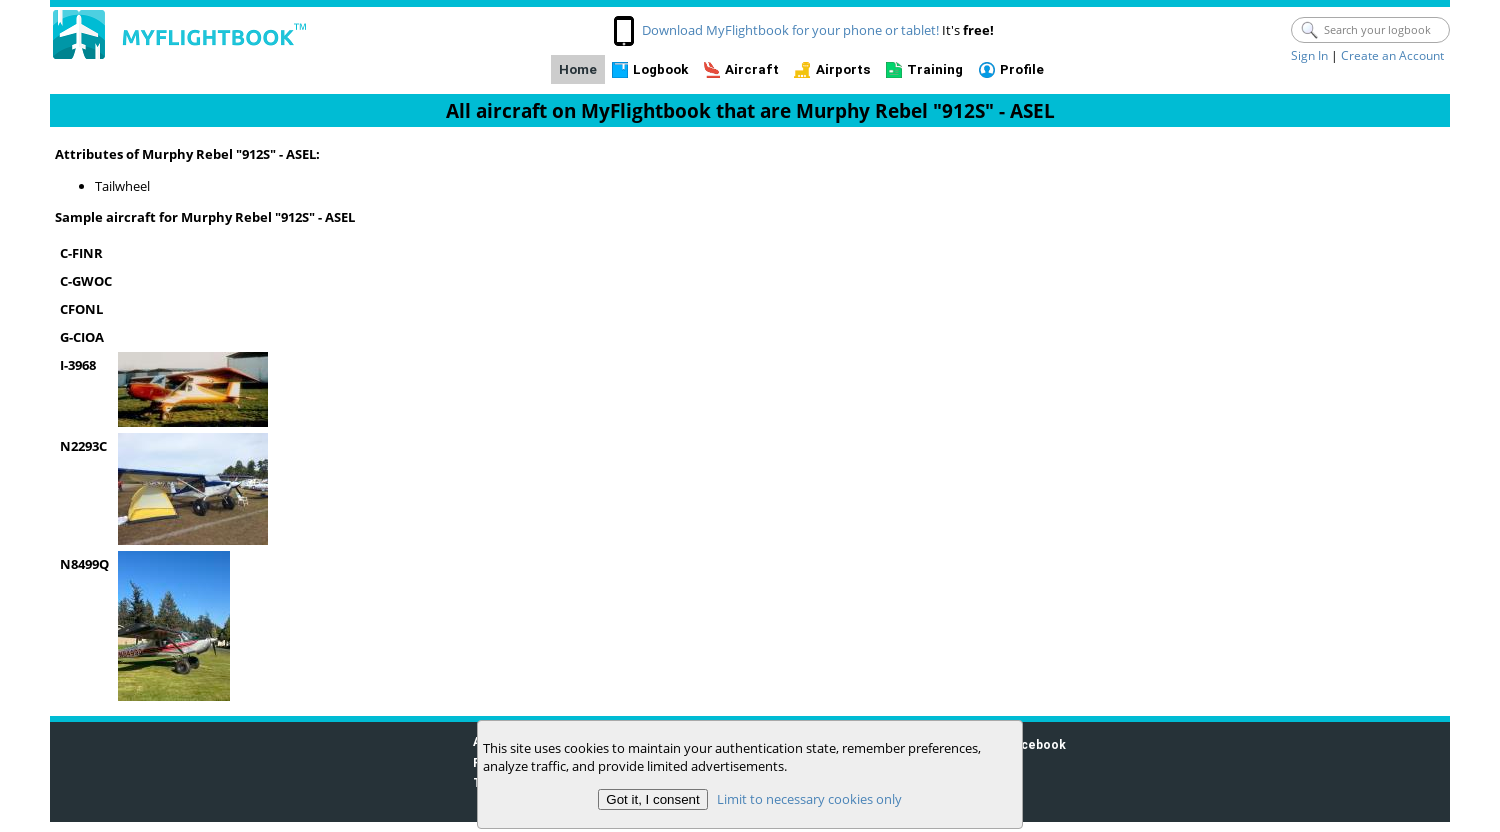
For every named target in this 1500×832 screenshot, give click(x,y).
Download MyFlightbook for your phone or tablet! (790, 30)
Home (578, 69)
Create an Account (1392, 55)
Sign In (1309, 55)
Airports (843, 69)
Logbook (660, 69)
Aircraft (752, 69)
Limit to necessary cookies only (809, 799)
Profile (1022, 69)
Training (935, 69)
